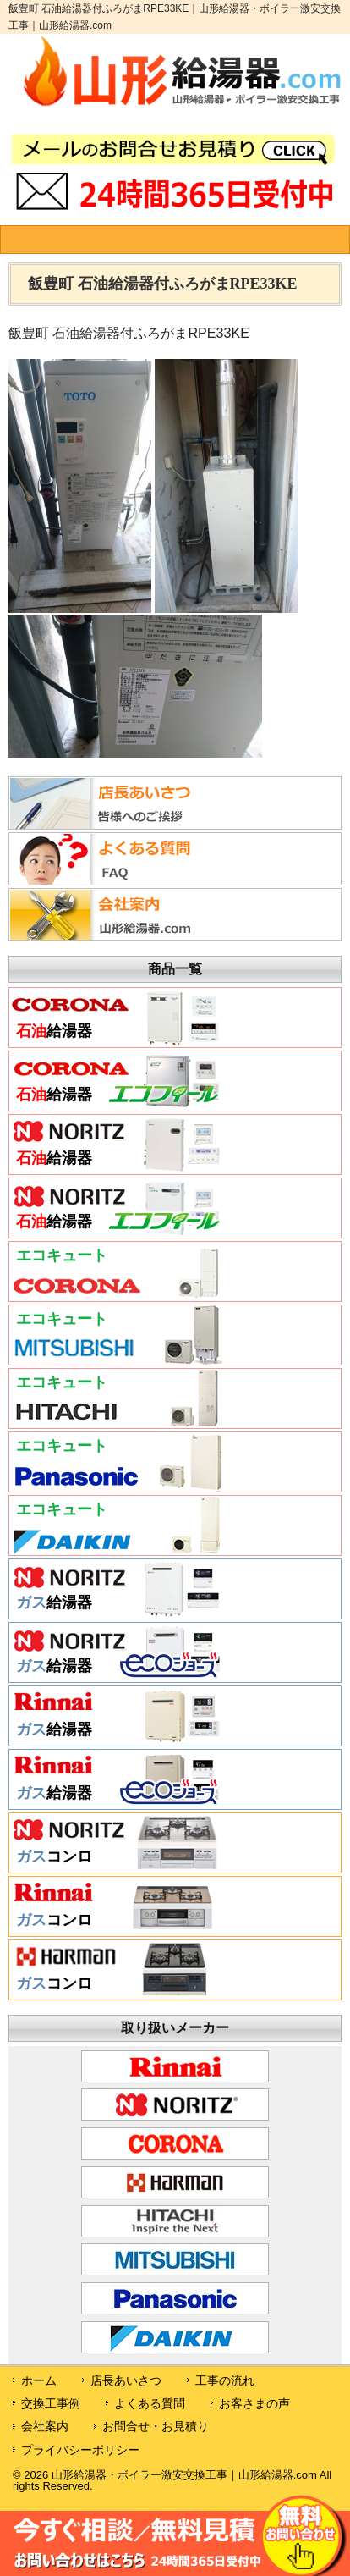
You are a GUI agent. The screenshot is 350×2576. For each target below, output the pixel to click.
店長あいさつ (125, 2380)
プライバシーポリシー (80, 2450)
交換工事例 (50, 2403)
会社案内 (44, 2426)
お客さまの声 (254, 2403)
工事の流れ (224, 2380)
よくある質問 (149, 2403)
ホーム (39, 2380)
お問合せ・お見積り (155, 2426)
